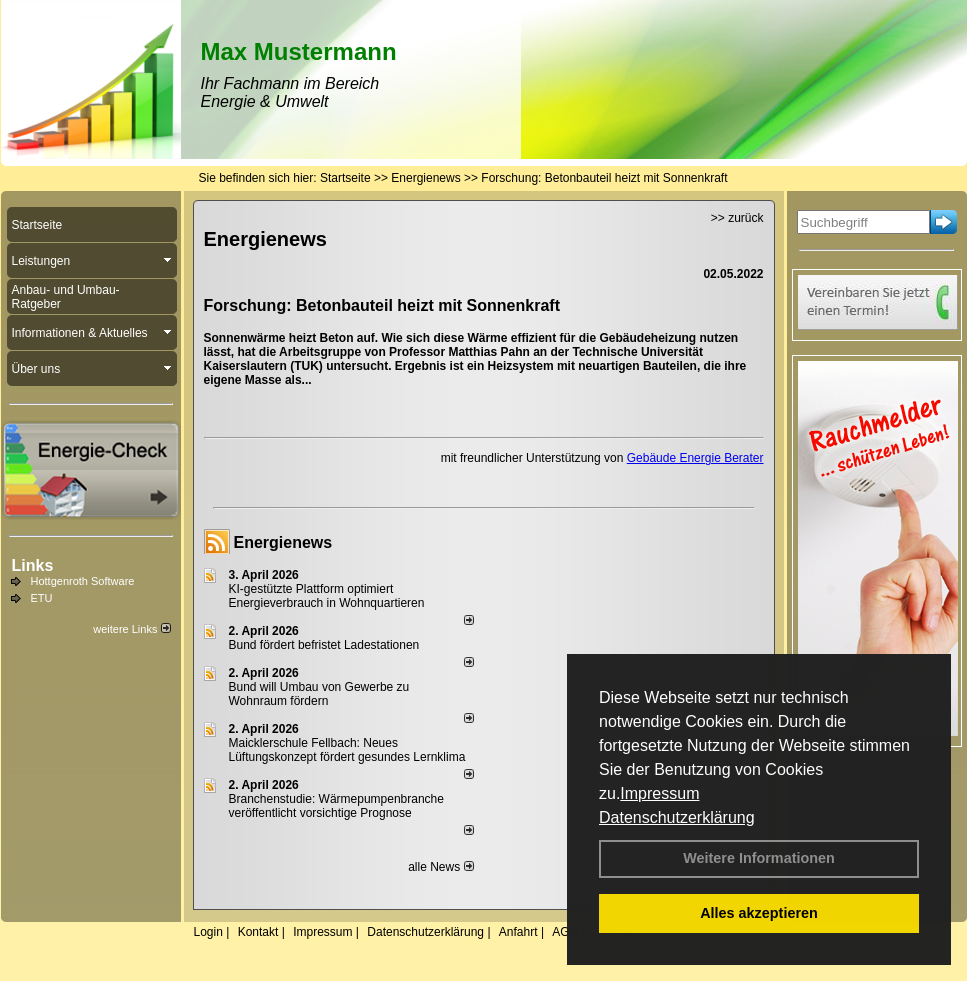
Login (208, 932)
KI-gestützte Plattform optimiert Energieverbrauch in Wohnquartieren (327, 596)
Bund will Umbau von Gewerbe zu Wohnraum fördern (319, 694)
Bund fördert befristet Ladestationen (324, 645)
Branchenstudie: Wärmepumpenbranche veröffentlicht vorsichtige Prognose (336, 806)
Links (33, 565)
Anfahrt (518, 932)
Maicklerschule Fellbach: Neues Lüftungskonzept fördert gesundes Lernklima (347, 750)
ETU (42, 598)
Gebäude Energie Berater (695, 458)
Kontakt (258, 932)
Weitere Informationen (759, 858)
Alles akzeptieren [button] (759, 913)
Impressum (659, 793)
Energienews (283, 542)
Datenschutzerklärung (677, 817)
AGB (564, 932)
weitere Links (131, 629)
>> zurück (737, 218)
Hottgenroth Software (83, 581)
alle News (440, 867)
